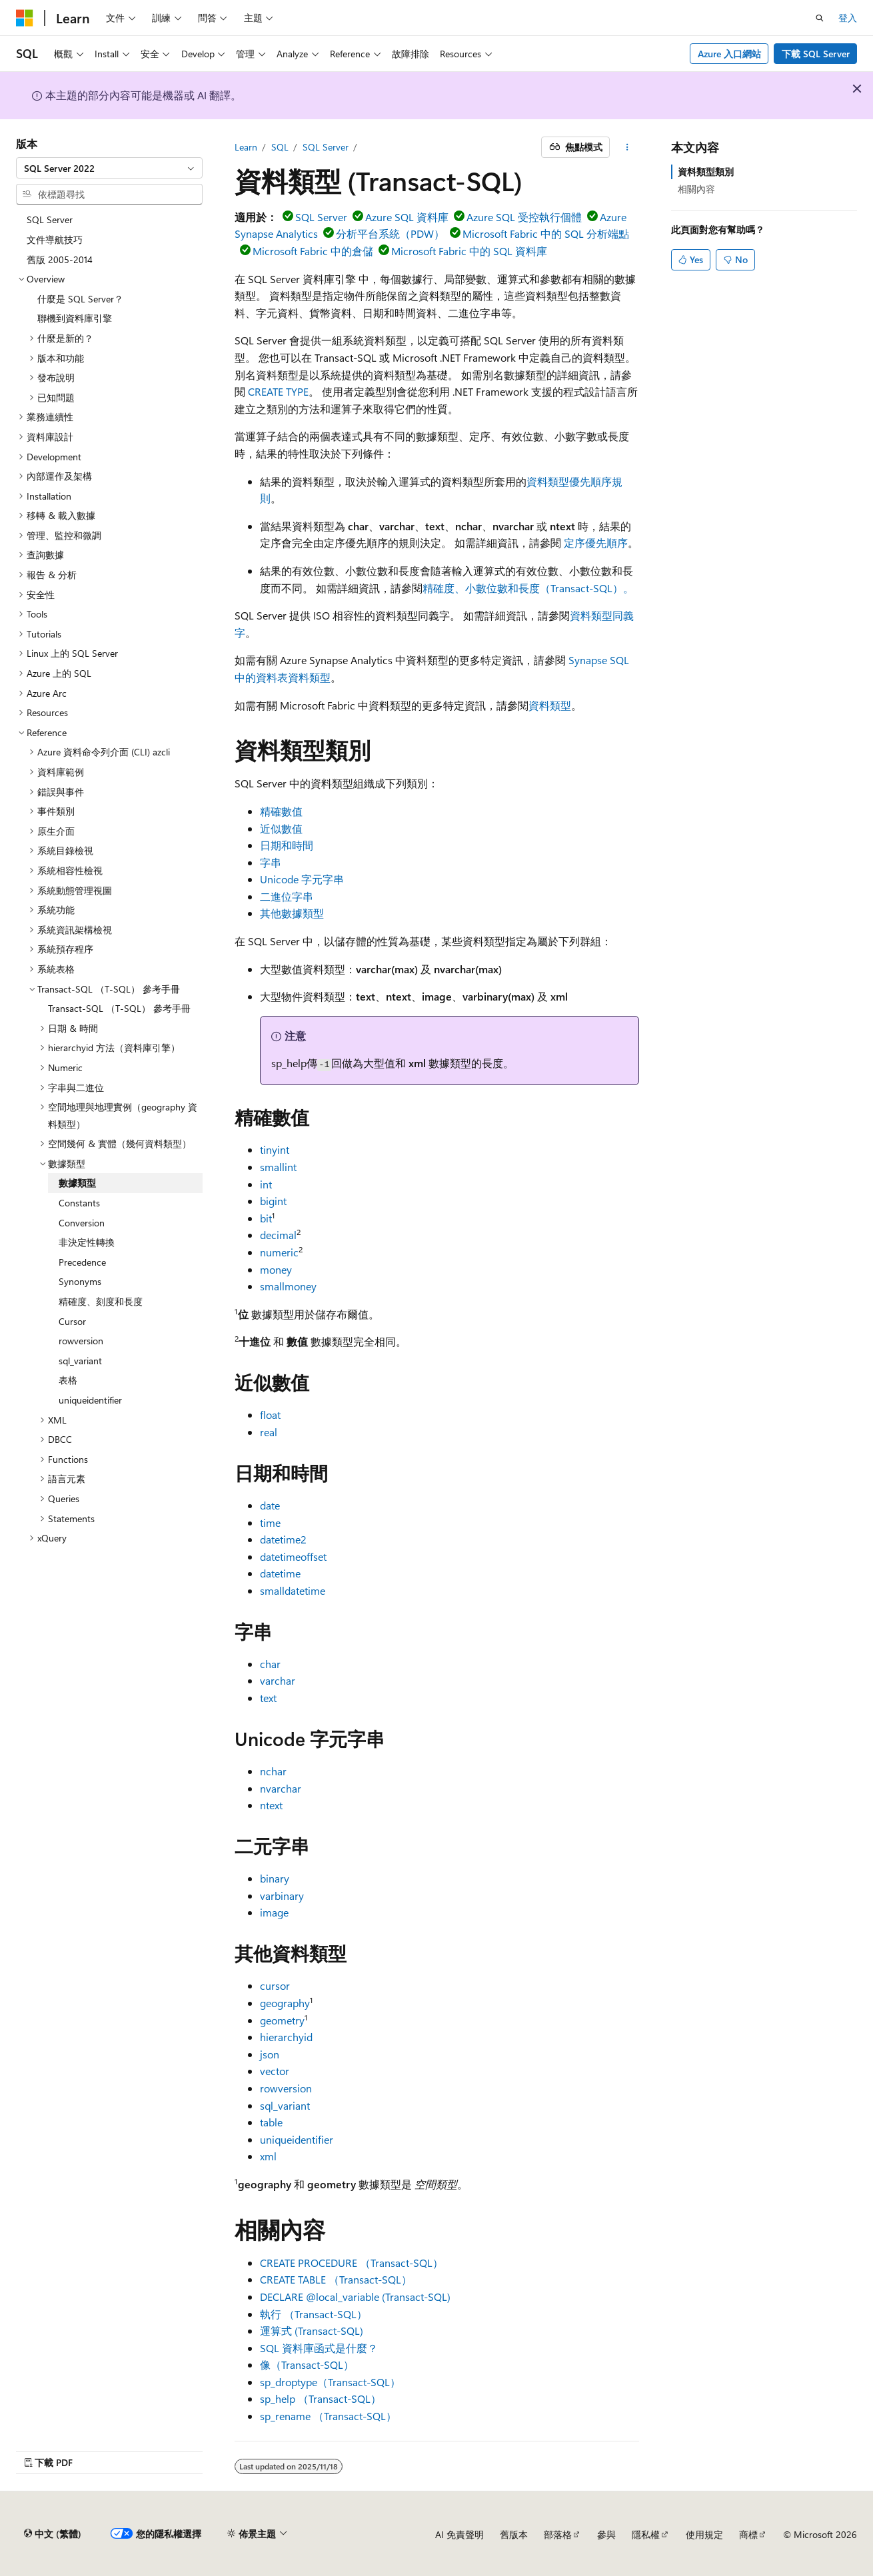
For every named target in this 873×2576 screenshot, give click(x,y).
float (270, 1415)
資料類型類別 (706, 171)
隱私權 (646, 2534)
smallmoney (288, 1286)
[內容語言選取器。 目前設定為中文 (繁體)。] (52, 2534)
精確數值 (281, 811)
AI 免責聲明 (459, 2534)
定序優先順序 (596, 543)
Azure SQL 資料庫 (406, 217)
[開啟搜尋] (819, 18)
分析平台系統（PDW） (390, 233)
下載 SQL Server (816, 53)
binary (274, 1878)
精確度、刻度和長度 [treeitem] (101, 1301)
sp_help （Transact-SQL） (320, 2398)
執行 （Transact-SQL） (313, 2314)
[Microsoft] (24, 18)
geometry (282, 2020)
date (270, 1505)
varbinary (282, 1896)
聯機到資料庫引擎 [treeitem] (74, 318)
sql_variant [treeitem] (80, 1360)
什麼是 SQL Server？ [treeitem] (80, 298)
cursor (275, 1985)
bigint (273, 1201)
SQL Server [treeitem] (50, 219)
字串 (270, 862)
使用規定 (704, 2534)
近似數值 (281, 828)
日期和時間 (286, 845)
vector (274, 2071)
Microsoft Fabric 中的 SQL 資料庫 (469, 251)
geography (285, 2003)
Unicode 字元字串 (302, 879)
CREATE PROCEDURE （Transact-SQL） (351, 2263)
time (270, 1522)
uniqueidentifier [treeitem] (90, 1400)
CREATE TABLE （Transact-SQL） (336, 2279)
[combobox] (109, 168)
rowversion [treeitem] (81, 1340)
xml (268, 2156)
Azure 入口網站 (729, 53)
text (268, 1698)
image (274, 1912)
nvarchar (280, 1788)
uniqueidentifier (296, 2139)
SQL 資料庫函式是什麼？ (319, 2348)
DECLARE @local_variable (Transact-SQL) (355, 2297)
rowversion (286, 2088)
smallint (278, 1167)
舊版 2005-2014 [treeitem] (60, 259)
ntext (271, 1805)
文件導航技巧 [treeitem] (55, 239)
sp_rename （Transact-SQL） (328, 2416)
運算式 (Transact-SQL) (311, 2331)
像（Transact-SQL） (307, 2364)
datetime (280, 1573)
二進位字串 (286, 896)
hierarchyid (286, 2037)
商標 (748, 2534)
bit (266, 1218)
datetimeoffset (293, 1556)
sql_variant (285, 2105)
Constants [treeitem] (79, 1202)
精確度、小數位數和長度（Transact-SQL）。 (528, 588)
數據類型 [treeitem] (77, 1182)
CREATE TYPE (278, 391)
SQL (280, 147)
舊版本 (514, 2534)
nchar (273, 1771)
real (268, 1432)
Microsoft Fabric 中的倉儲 (313, 251)
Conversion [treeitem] (82, 1222)
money (276, 1269)
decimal (278, 1235)
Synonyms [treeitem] (80, 1281)
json (269, 2054)
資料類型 (549, 705)
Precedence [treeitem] (82, 1262)
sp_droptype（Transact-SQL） (330, 2382)
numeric (279, 1252)
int (266, 1184)
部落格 (558, 2534)
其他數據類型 (292, 913)
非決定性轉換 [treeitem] (87, 1242)
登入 (847, 17)
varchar (277, 1680)
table (271, 2122)
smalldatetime (292, 1590)
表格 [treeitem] (68, 1380)
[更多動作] (626, 147)
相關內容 (696, 189)
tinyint (274, 1149)
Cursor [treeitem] (72, 1321)
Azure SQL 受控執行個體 (524, 217)
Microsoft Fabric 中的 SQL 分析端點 (545, 233)
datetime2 (283, 1539)
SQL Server (326, 147)
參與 (606, 2534)
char (270, 1664)
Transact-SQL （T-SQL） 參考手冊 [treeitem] (119, 1008)
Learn (246, 147)
